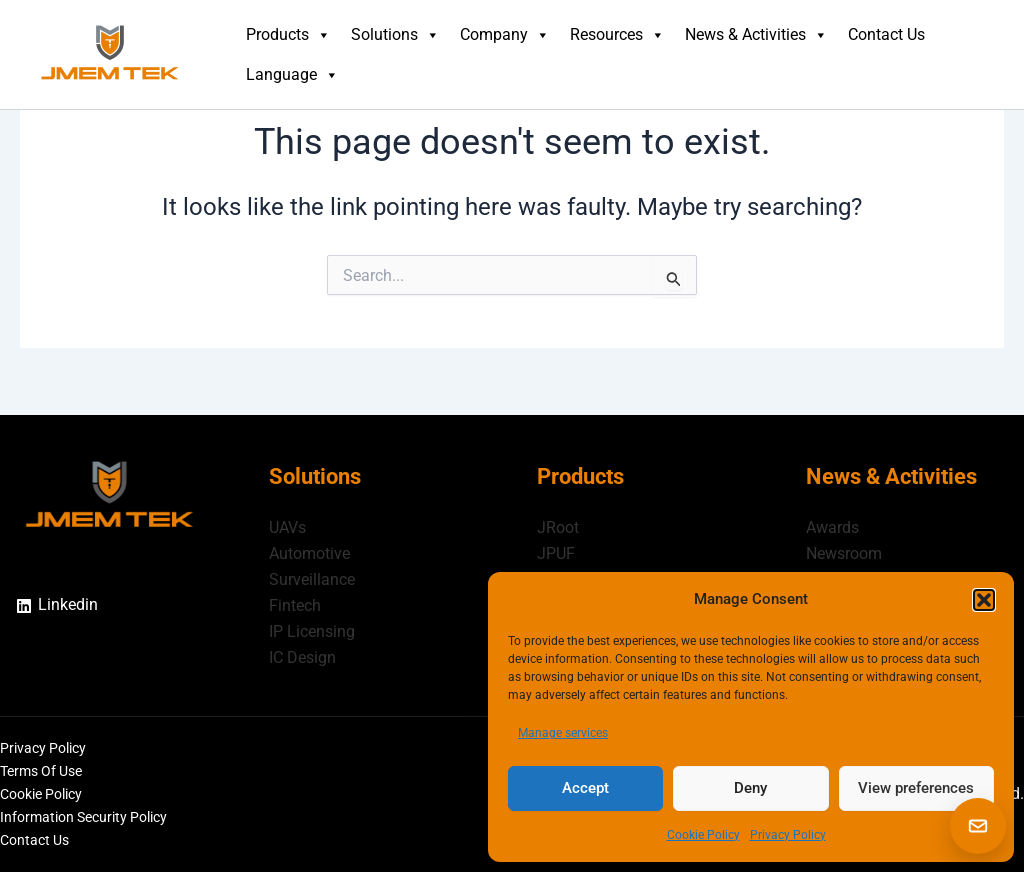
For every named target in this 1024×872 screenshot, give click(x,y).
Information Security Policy (83, 817)
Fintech (295, 604)
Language (292, 75)
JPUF (556, 551)
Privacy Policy (788, 835)
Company (505, 35)
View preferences (916, 788)
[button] (984, 600)
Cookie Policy (703, 835)
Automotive (309, 551)
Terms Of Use (41, 771)
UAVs (287, 524)
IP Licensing (312, 630)
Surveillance (312, 577)
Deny (750, 788)
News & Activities (756, 35)
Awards (832, 524)
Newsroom (844, 551)
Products (288, 35)
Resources (617, 35)
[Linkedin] (57, 603)
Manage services (563, 733)
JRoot (558, 524)
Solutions (395, 35)
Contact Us (886, 34)
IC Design (302, 656)
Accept (585, 788)
